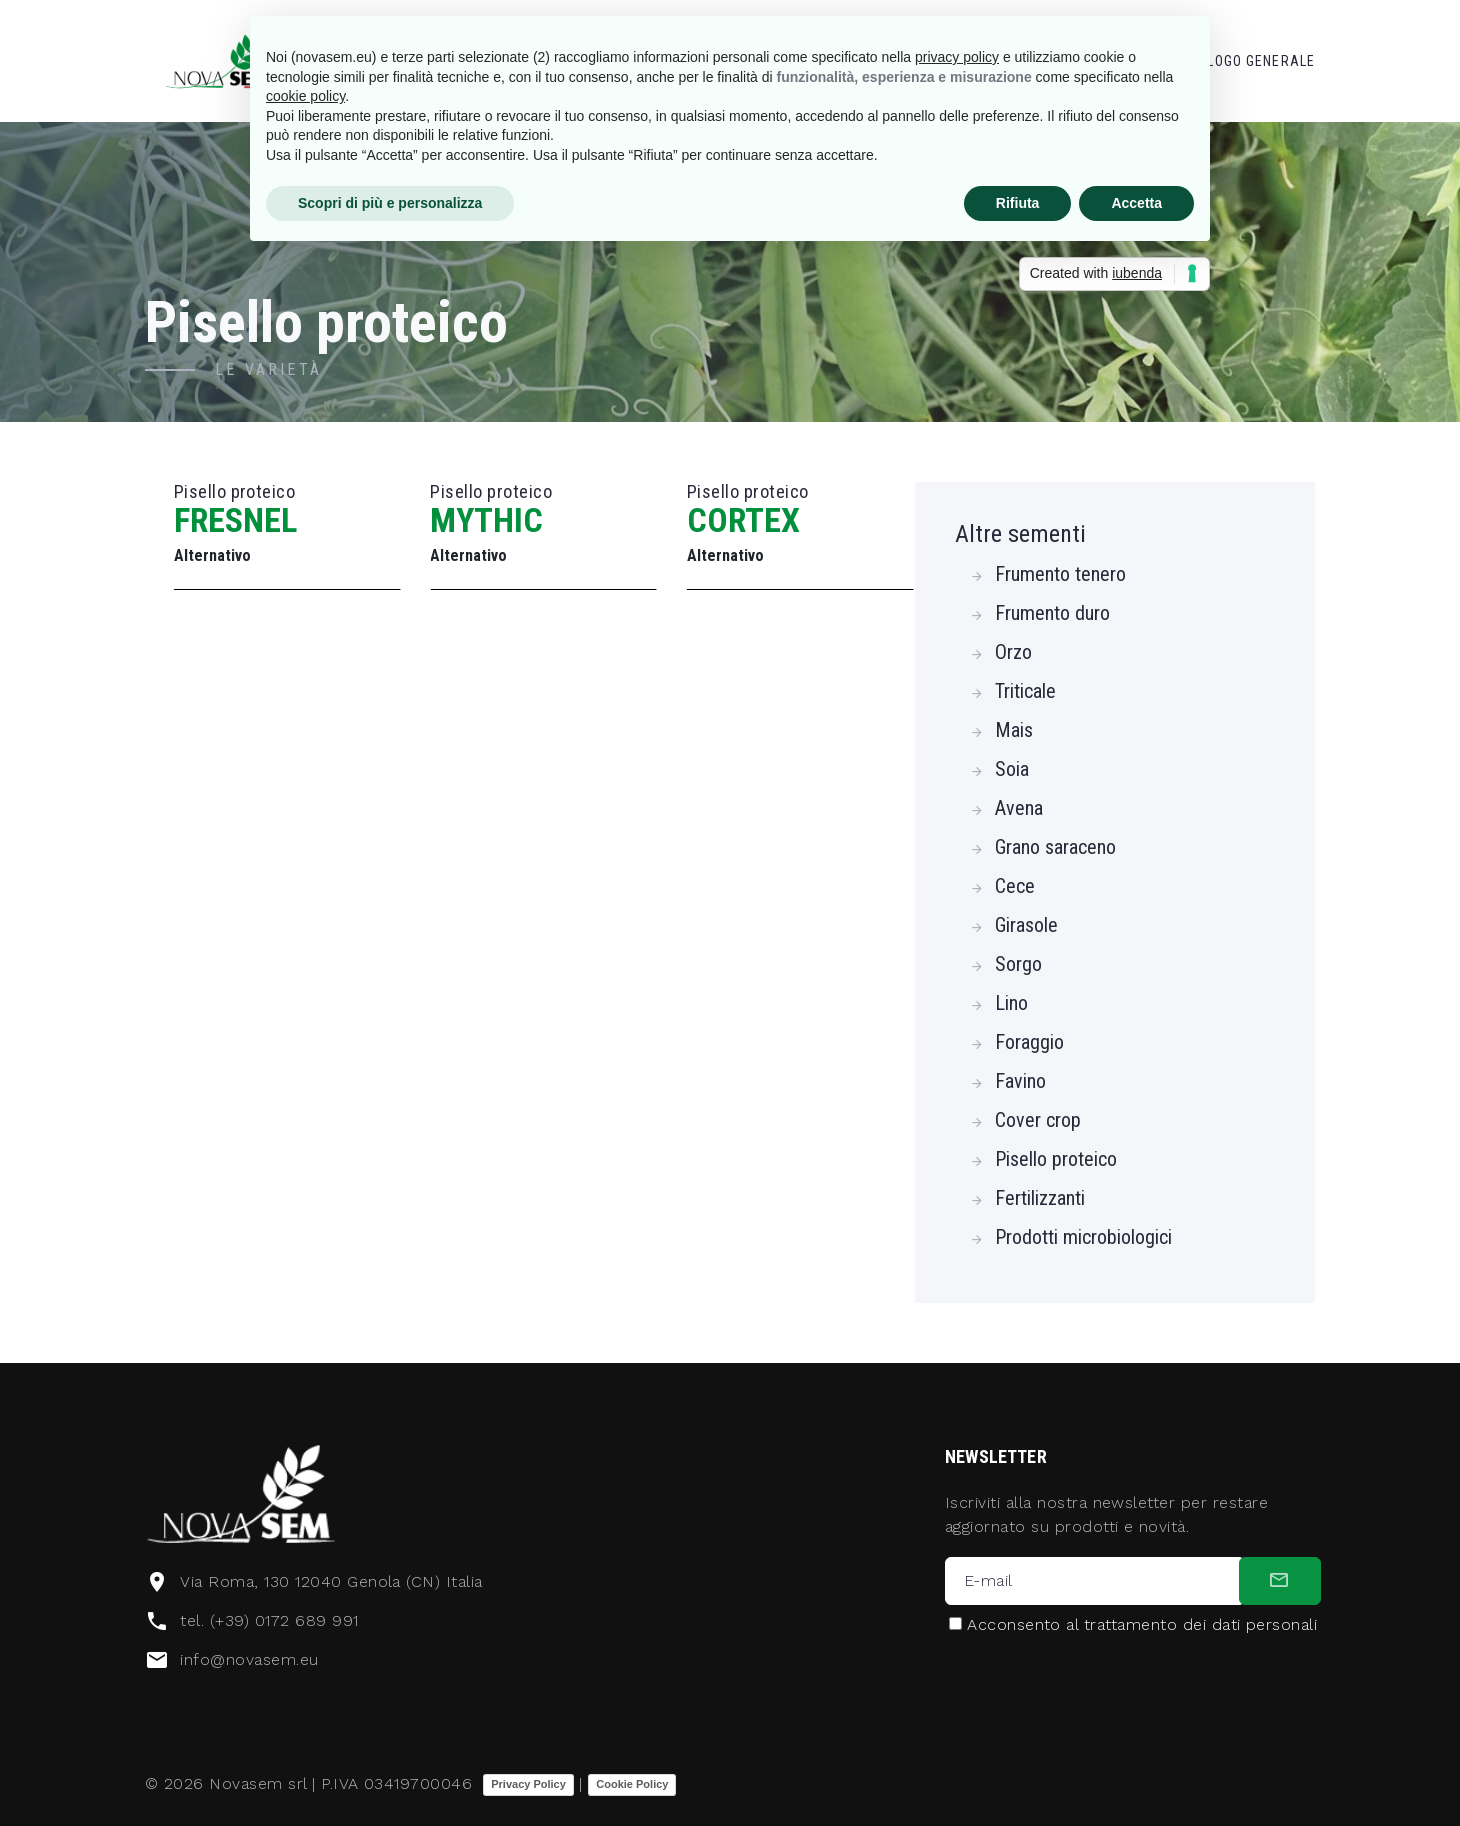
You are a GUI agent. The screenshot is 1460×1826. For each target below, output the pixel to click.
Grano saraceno (1055, 847)
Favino (1020, 1081)
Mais (1014, 730)
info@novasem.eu (249, 1659)
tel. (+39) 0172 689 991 (269, 1620)
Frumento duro (1052, 613)
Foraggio (1029, 1042)
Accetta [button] (1136, 203)
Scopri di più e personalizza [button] (390, 203)
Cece (1015, 886)
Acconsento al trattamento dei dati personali (1142, 1625)
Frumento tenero (1060, 574)
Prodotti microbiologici (1083, 1237)
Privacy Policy (528, 1784)
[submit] (1280, 1581)
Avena (1019, 808)
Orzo (1013, 652)
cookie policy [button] (305, 96)
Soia (1012, 769)
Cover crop (1038, 1120)
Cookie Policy (632, 1784)
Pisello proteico (1056, 1159)
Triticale (1025, 691)
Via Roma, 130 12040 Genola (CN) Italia (331, 1581)
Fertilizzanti (1040, 1198)
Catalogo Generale (1243, 61)
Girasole (1026, 925)
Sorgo (1018, 964)
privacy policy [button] (957, 57)
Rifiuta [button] (1018, 203)
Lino (1011, 1003)
